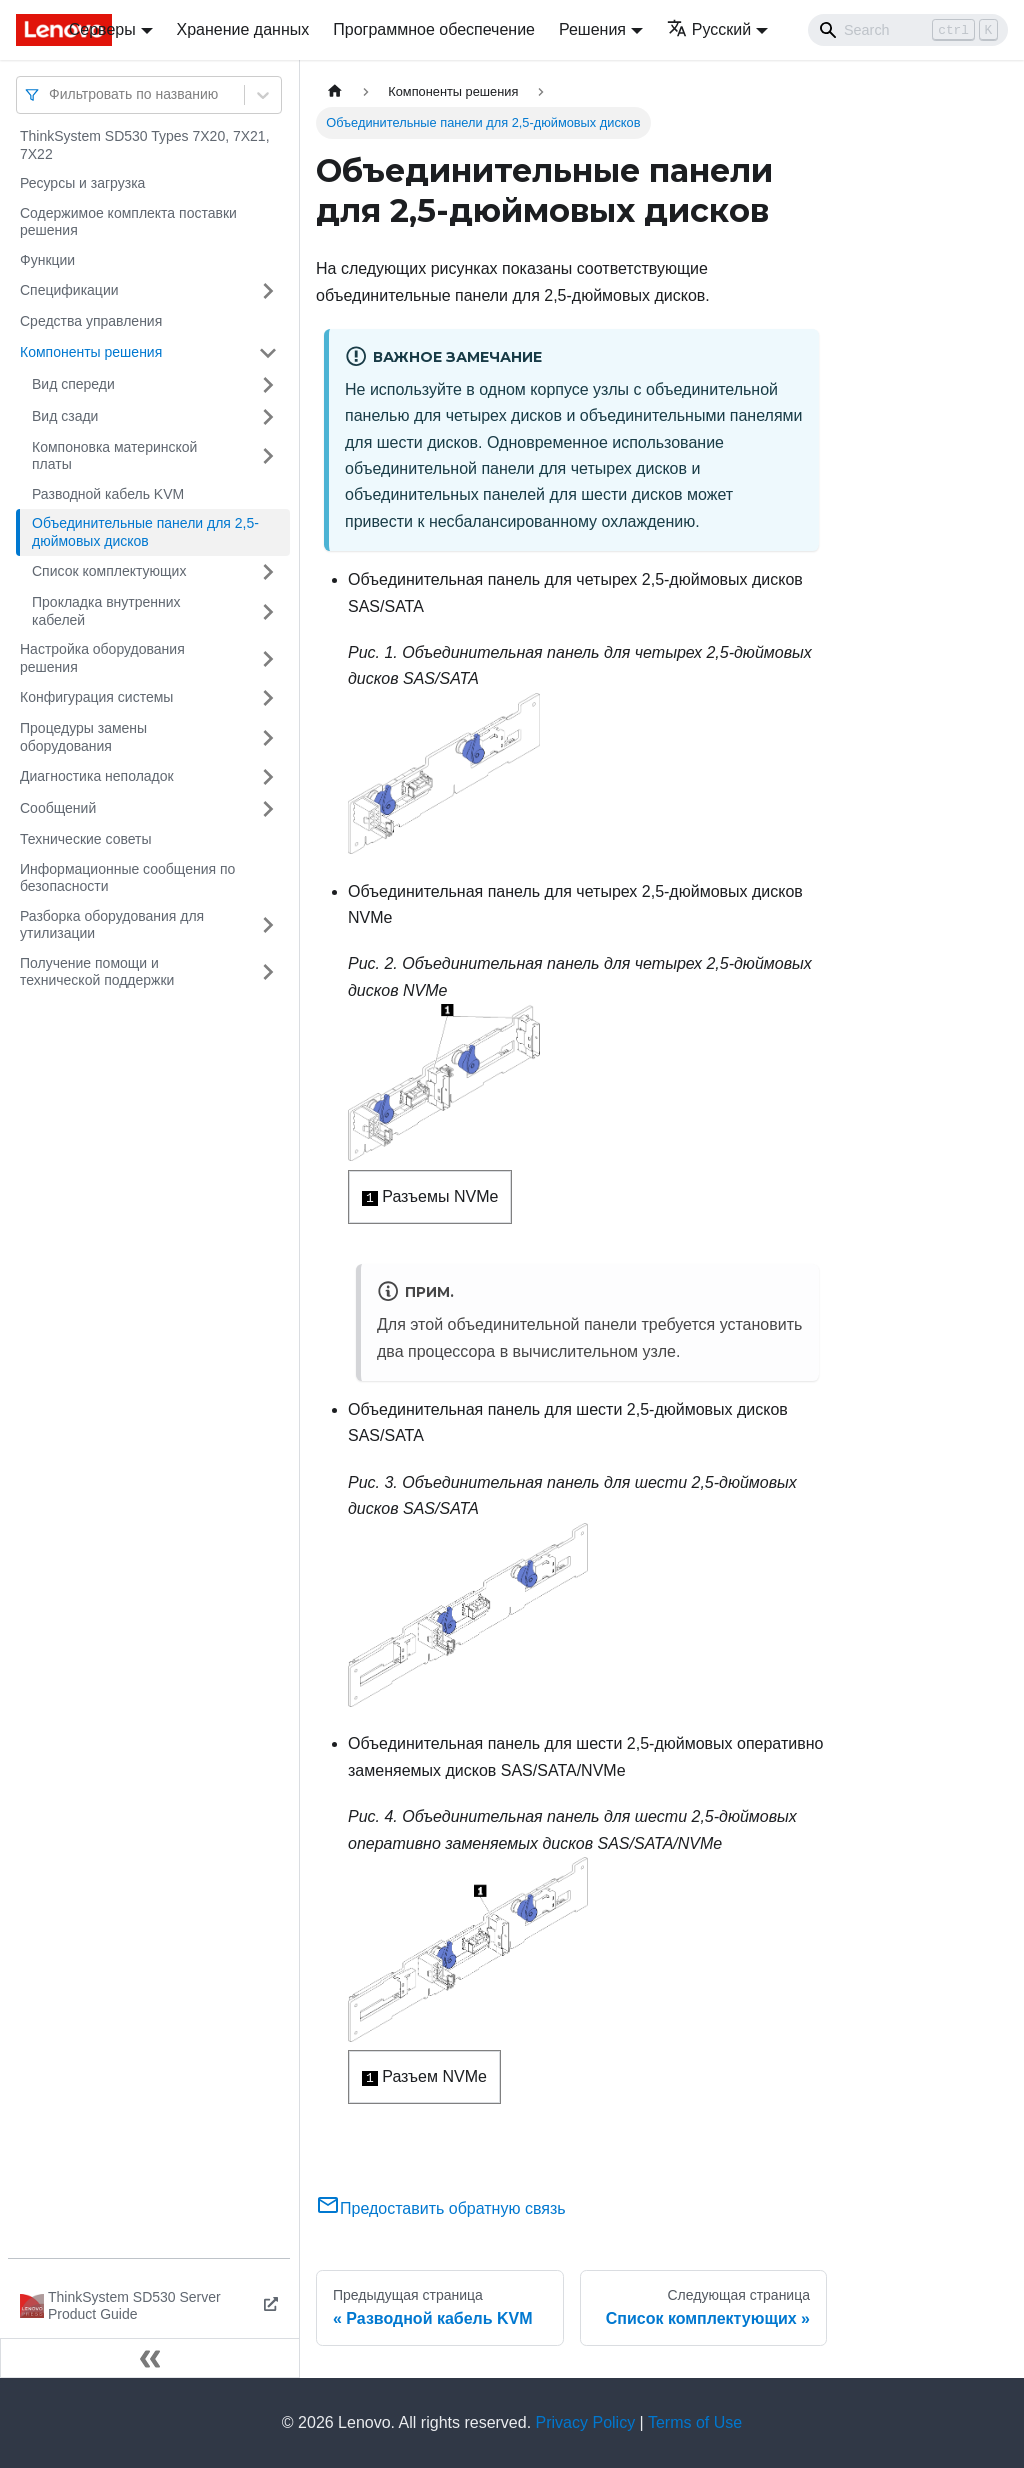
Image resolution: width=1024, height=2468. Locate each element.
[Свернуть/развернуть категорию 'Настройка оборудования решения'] (268, 658)
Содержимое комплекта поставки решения (128, 222)
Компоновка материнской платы (114, 456)
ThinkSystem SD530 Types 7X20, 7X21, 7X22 (145, 145)
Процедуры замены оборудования (83, 737)
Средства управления (91, 321)
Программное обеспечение (434, 29)
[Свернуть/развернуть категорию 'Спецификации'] (268, 291)
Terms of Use (695, 2422)
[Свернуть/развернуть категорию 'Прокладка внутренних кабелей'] (268, 611)
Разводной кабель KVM (108, 494)
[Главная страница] (335, 91)
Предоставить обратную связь (441, 2208)
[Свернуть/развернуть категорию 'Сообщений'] (268, 809)
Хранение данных (243, 29)
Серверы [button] (102, 29)
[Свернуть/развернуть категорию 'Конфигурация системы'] (268, 698)
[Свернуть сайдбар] (150, 2358)
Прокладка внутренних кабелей (106, 611)
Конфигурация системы (96, 697)
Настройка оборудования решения (102, 658)
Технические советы (86, 839)
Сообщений (58, 808)
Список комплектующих (109, 571)
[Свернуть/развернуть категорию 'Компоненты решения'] (268, 353)
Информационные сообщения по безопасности (127, 878)
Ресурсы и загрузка (82, 183)
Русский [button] (709, 29)
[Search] (908, 30)
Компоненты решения (91, 352)
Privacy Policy (586, 2422)
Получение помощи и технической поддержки (97, 972)
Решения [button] (592, 29)
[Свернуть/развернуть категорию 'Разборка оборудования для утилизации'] (268, 925)
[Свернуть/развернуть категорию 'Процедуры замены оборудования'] (268, 737)
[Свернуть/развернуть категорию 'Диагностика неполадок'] (268, 777)
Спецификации (69, 290)
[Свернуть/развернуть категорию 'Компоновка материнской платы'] (268, 456)
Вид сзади (65, 416)
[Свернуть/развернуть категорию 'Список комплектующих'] (268, 572)
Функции (47, 260)
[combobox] (51, 94)
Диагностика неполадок (97, 776)
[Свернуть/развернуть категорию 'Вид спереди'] (268, 385)
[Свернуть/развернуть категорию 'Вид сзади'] (268, 417)
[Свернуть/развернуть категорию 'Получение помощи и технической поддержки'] (268, 972)
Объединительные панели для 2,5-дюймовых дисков (145, 532)
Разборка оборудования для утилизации (112, 925)
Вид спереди (73, 384)
